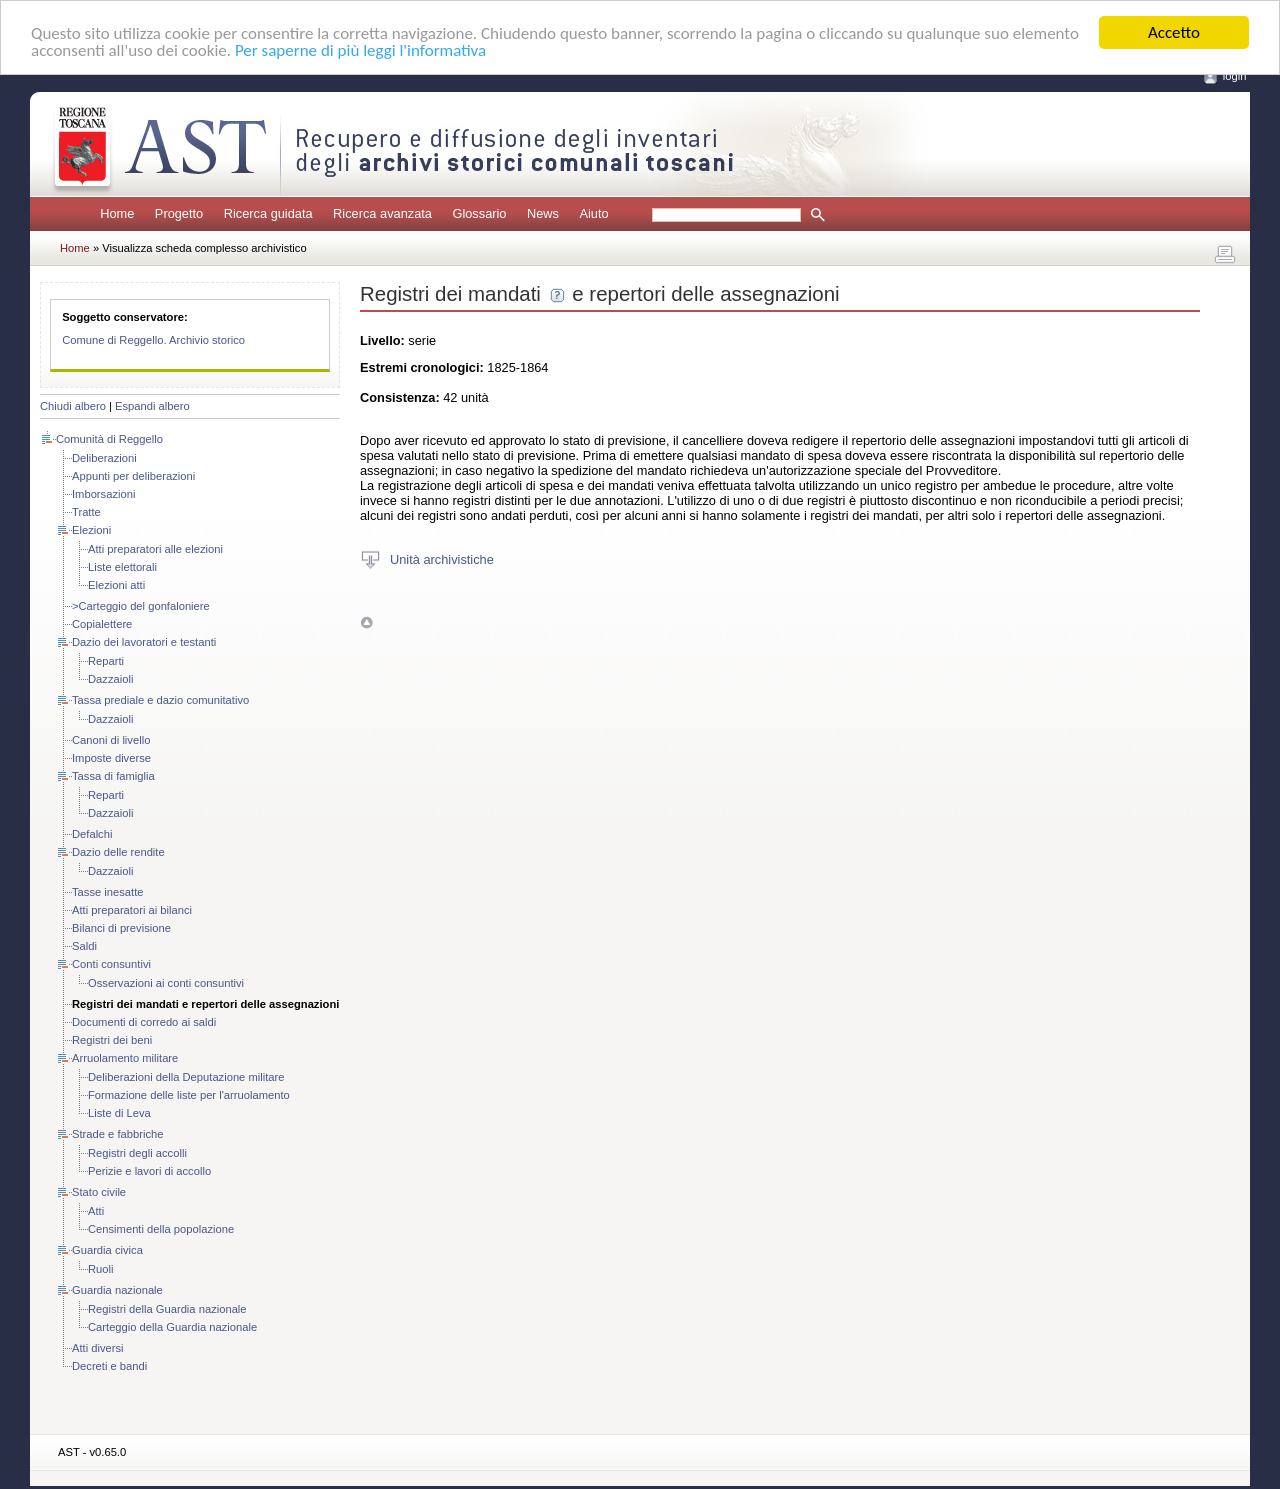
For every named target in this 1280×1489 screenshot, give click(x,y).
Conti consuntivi (111, 964)
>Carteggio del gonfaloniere (141, 606)
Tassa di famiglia (113, 776)
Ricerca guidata (268, 213)
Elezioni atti (116, 585)
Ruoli (101, 1269)
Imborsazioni (103, 494)
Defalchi (92, 834)
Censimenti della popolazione (161, 1229)
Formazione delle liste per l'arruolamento (189, 1095)
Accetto (1174, 32)
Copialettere (102, 624)
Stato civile (99, 1192)
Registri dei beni (112, 1040)
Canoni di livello (111, 740)
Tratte (86, 512)
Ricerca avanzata (382, 213)
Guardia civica (107, 1250)
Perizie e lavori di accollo (149, 1171)
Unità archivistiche (442, 558)
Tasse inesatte (108, 892)
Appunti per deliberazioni (133, 476)
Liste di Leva (119, 1113)
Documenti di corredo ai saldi (144, 1022)
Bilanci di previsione (121, 928)
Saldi (84, 946)
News (543, 213)
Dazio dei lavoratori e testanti (144, 642)
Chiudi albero (73, 406)
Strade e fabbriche (117, 1134)
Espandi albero (152, 406)
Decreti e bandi (109, 1366)
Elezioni (91, 530)
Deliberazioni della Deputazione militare (186, 1077)
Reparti (106, 661)
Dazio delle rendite (118, 852)
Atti (96, 1211)
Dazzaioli (110, 679)
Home (117, 213)
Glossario (479, 213)
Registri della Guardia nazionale (167, 1309)
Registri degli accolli (137, 1153)
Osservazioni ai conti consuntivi (166, 983)
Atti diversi (98, 1348)
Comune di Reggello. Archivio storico (153, 340)
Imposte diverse (111, 758)
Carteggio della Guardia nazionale (172, 1327)
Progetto (179, 213)
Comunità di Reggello (109, 439)
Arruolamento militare (125, 1058)
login (1235, 76)
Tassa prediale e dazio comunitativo (160, 700)
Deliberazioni (104, 458)
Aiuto (593, 213)
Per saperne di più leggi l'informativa (360, 49)
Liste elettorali (122, 567)
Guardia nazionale (117, 1290)
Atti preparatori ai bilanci (132, 910)
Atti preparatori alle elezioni (155, 549)
